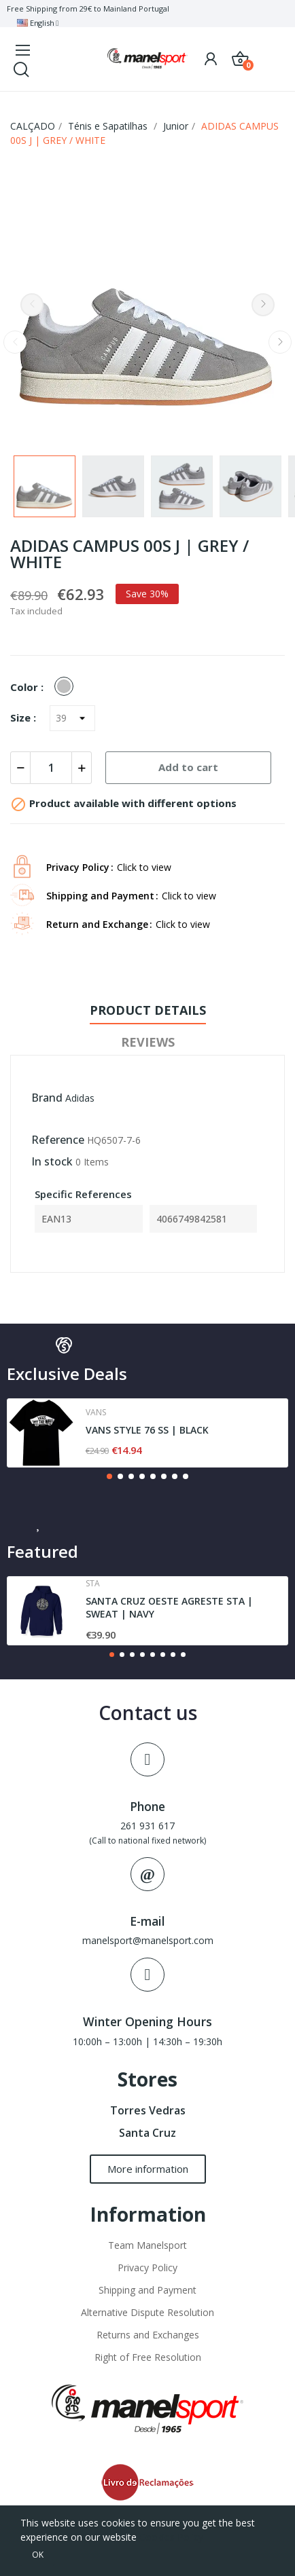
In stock (52, 1161)
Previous (32, 304)
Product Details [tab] (148, 1010)
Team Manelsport (147, 2245)
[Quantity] (51, 767)
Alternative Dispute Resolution (147, 2312)
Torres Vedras (148, 2110)
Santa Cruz (147, 2133)
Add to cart (188, 767)
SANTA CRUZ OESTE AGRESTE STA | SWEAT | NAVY (169, 1607)
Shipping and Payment (147, 2289)
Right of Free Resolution (147, 2357)
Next (263, 304)
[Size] (72, 718)
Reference (57, 1139)
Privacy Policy (147, 2267)
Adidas (79, 1097)
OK (38, 2554)
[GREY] (67, 686)
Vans (96, 1412)
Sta (93, 1584)
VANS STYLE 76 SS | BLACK (147, 1429)
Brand (47, 1097)
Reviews (148, 1042)
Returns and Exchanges (148, 2334)
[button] (109, 1476)
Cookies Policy (171, 2537)
